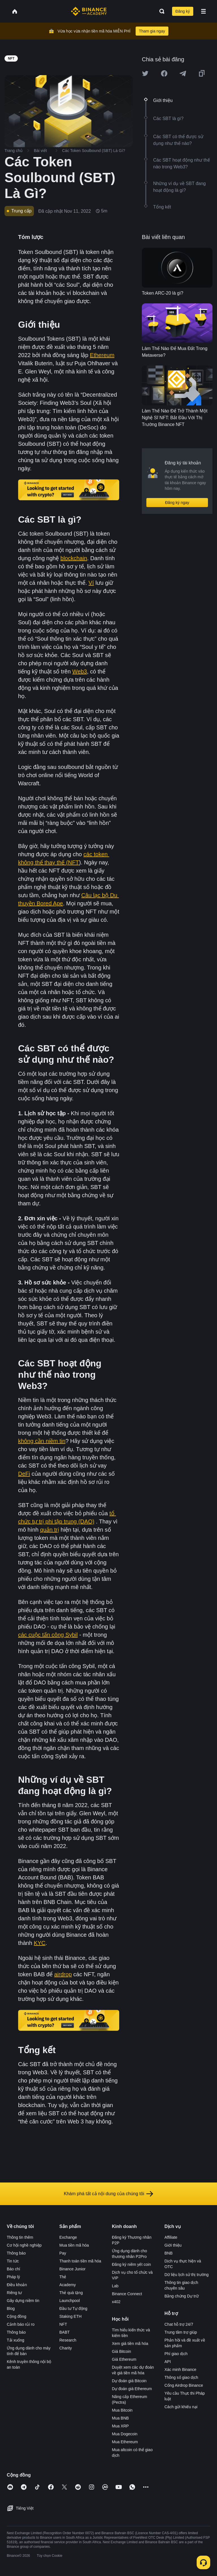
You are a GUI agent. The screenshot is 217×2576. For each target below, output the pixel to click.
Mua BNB (120, 2418)
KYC (39, 1943)
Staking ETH (70, 2316)
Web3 (79, 671)
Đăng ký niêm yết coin (131, 2264)
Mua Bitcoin (122, 2410)
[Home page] (89, 11)
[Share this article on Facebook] (164, 73)
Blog (11, 2308)
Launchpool (69, 2300)
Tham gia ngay (152, 31)
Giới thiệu (173, 2245)
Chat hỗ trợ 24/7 (178, 2324)
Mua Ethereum (125, 2442)
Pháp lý (13, 2277)
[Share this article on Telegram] (182, 73)
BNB (168, 2253)
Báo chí (13, 2269)
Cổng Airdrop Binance (183, 2385)
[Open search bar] (160, 11)
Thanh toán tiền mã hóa (80, 2261)
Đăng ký (182, 11)
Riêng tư (14, 2292)
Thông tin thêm (20, 2237)
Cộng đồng (16, 2316)
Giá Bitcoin (121, 2351)
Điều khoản (17, 2284)
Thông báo (16, 2253)
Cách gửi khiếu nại (181, 2407)
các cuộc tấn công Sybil (48, 1635)
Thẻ (62, 2277)
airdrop (63, 1974)
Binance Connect (127, 2294)
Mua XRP (120, 2426)
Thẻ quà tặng (71, 2292)
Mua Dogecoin (124, 2434)
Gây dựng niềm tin (23, 2300)
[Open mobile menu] (203, 11)
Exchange (68, 2237)
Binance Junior (72, 2269)
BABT (64, 2332)
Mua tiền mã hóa (74, 2245)
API (167, 2361)
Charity (65, 2348)
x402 (116, 2301)
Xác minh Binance (180, 2369)
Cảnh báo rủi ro (20, 2324)
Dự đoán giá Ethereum (132, 2388)
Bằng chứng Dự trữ (181, 2296)
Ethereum (102, 355)
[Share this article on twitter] (145, 73)
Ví (91, 583)
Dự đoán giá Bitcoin (129, 2381)
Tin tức (13, 2261)
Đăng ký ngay (177, 502)
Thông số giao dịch (181, 2377)
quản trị (49, 1530)
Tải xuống (15, 2340)
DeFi (24, 1474)
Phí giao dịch (176, 2353)
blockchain (73, 558)
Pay (62, 2253)
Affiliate (170, 2237)
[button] (203, 11)
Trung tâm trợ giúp (180, 2332)
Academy (67, 2284)
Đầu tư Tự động (73, 2308)
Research (67, 2340)
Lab (115, 2286)
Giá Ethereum (124, 2359)
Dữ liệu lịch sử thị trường (186, 2274)
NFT (63, 2324)
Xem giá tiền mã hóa (130, 2343)
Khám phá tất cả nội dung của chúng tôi (108, 2194)
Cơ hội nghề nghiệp (24, 2245)
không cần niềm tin (42, 1441)
